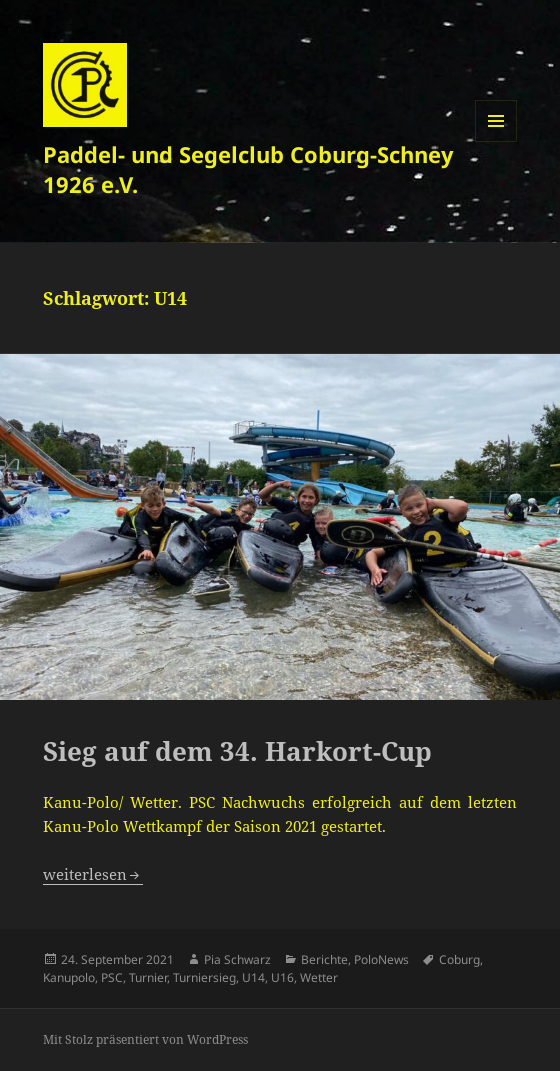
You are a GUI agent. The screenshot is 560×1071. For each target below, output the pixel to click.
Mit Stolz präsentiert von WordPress (145, 1039)
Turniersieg (204, 977)
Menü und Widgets (496, 141)
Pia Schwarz (237, 959)
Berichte (324, 959)
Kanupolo (69, 977)
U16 (282, 977)
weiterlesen (93, 874)
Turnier (148, 977)
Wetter (319, 977)
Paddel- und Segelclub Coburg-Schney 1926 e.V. (248, 169)
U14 (253, 977)
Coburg (459, 959)
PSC (112, 977)
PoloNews (381, 959)
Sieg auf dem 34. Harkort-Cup (237, 751)
